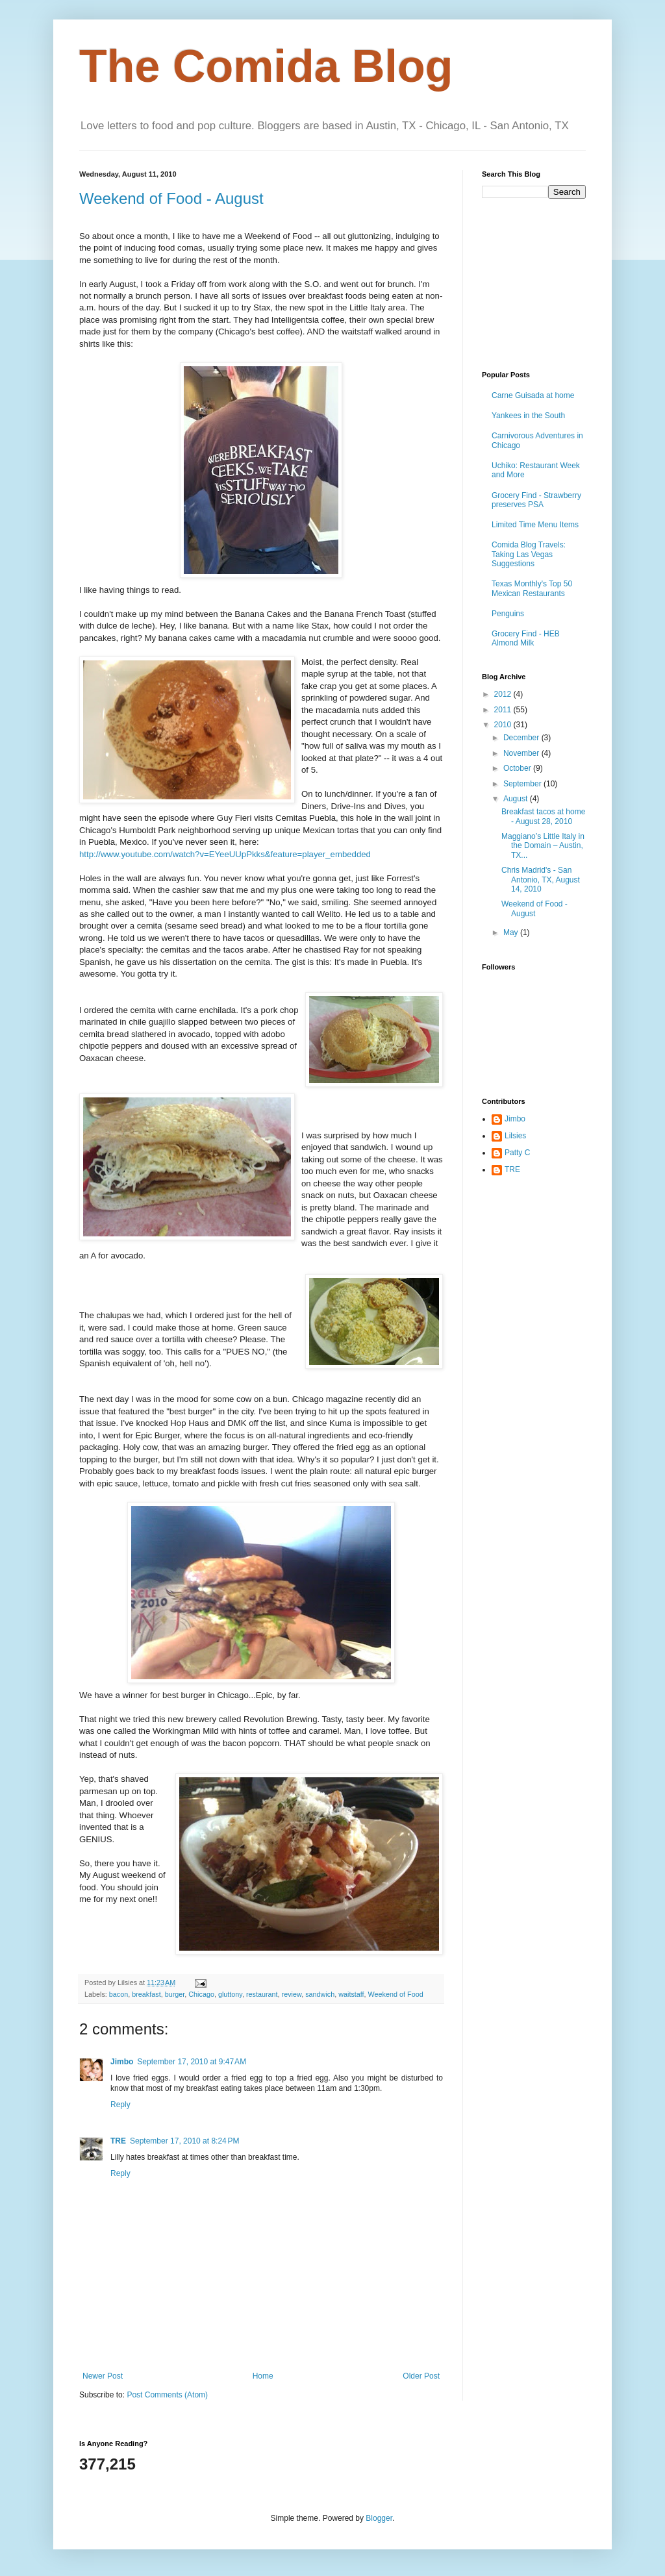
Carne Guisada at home (533, 395)
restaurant (262, 1994)
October (518, 768)
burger (175, 1994)
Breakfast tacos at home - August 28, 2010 (543, 816)
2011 (504, 709)
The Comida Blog (266, 66)
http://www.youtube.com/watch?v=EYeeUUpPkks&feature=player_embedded (225, 854)
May (511, 932)
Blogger (379, 2518)
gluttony (230, 1994)
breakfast (146, 1994)
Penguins (508, 613)
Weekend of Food (395, 1994)
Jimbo (121, 2061)
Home (263, 2376)
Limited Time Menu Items (535, 524)
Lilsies (515, 1135)
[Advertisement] (547, 283)
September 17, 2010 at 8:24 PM (184, 2140)
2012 (504, 694)
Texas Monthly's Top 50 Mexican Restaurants (532, 588)
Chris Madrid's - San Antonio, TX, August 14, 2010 (540, 880)
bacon (118, 1994)
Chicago (201, 1994)
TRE (118, 2140)
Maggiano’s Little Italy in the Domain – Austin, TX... (542, 846)
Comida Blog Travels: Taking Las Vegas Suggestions (529, 554)
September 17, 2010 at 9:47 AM (191, 2061)
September (523, 783)
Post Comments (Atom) (167, 2394)
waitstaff (351, 1994)
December (522, 737)
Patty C (517, 1152)
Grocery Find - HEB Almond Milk (526, 638)
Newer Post (102, 2376)
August (516, 798)
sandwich (319, 1994)
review (292, 1994)
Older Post (421, 2376)
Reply (120, 2104)
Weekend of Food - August (171, 198)
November (522, 753)
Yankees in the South (528, 415)
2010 (504, 724)
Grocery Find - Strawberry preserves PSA (536, 500)
